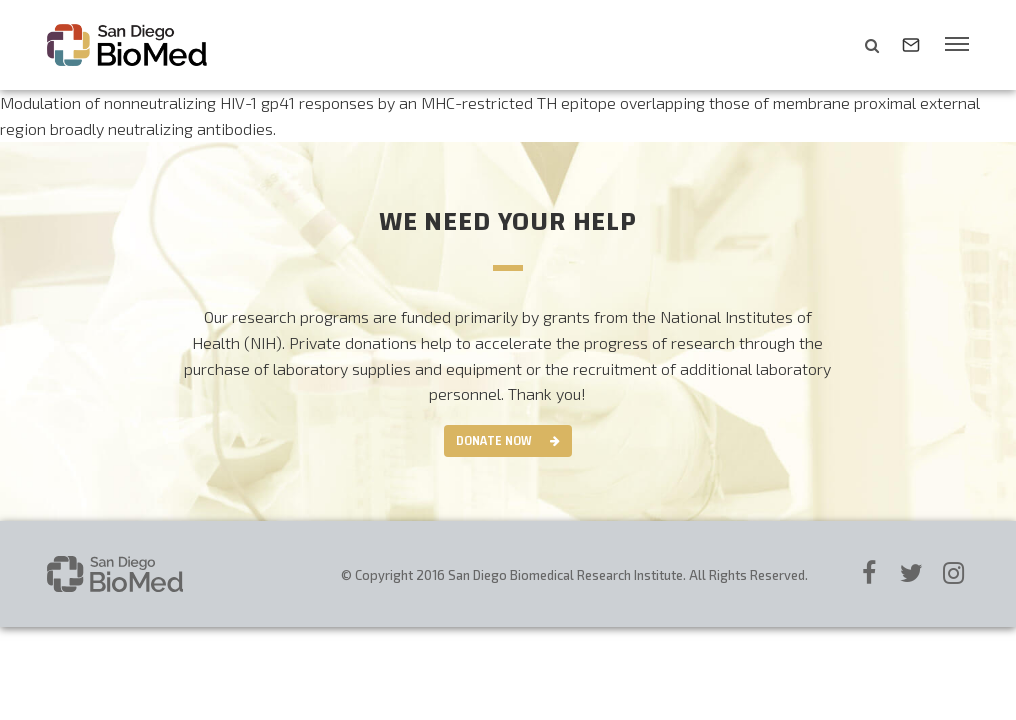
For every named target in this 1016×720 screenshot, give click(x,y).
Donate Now (494, 441)
